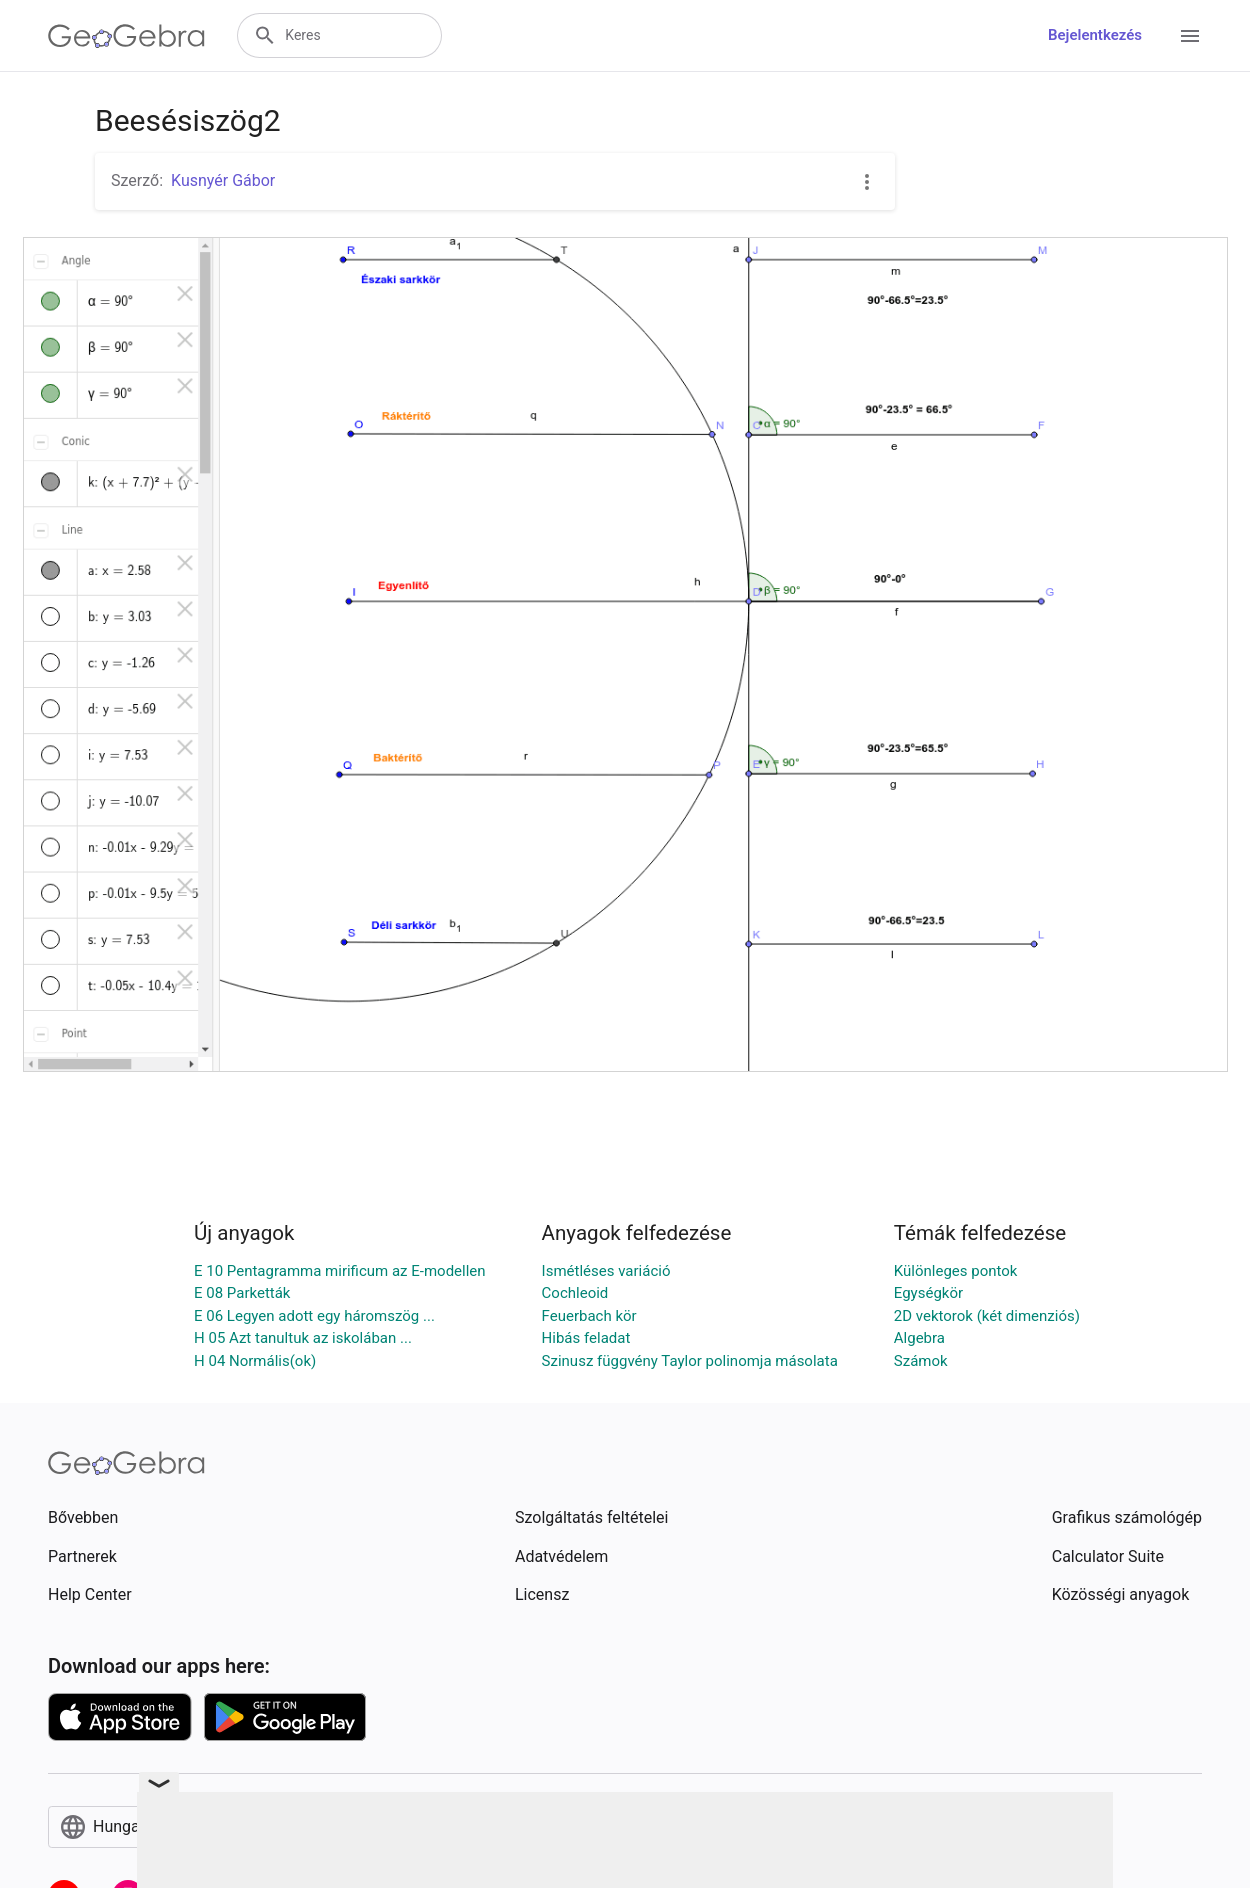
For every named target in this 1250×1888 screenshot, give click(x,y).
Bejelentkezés (1095, 35)
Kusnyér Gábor (223, 180)
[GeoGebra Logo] (126, 36)
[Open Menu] (1190, 36)
